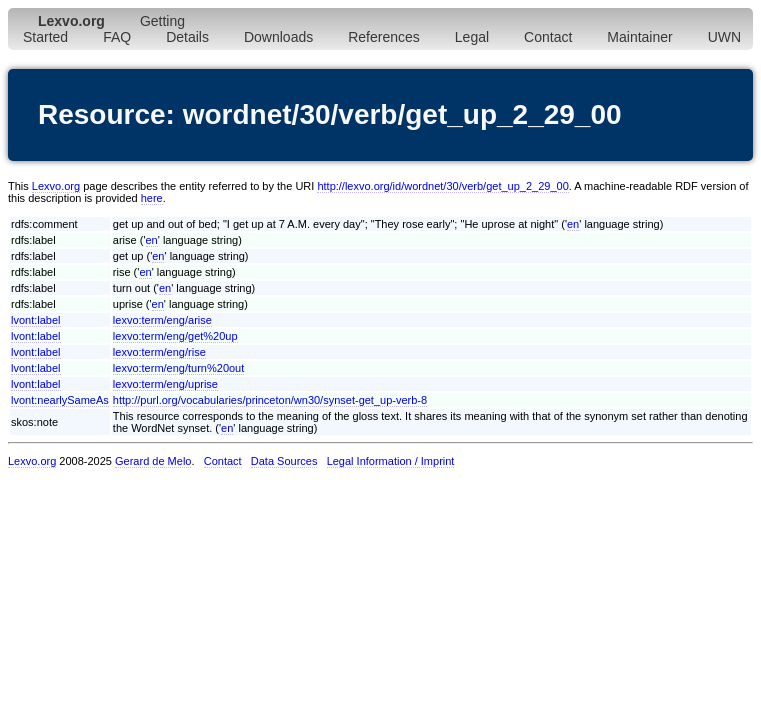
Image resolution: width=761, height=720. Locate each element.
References (384, 37)
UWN (724, 37)
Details (187, 37)
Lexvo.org (56, 186)
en (573, 224)
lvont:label (36, 320)
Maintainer (639, 37)
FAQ (117, 37)
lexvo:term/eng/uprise (165, 384)
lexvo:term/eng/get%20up (175, 336)
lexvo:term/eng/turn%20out (178, 368)
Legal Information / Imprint (391, 461)
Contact (548, 37)
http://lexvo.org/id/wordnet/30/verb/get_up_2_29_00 (442, 186)
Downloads (278, 37)
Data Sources (284, 461)
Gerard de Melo (153, 461)
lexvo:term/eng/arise (162, 320)
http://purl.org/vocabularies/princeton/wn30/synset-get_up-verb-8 (270, 400)
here (152, 198)
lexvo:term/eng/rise (159, 352)
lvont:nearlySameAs (60, 400)
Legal (472, 37)
